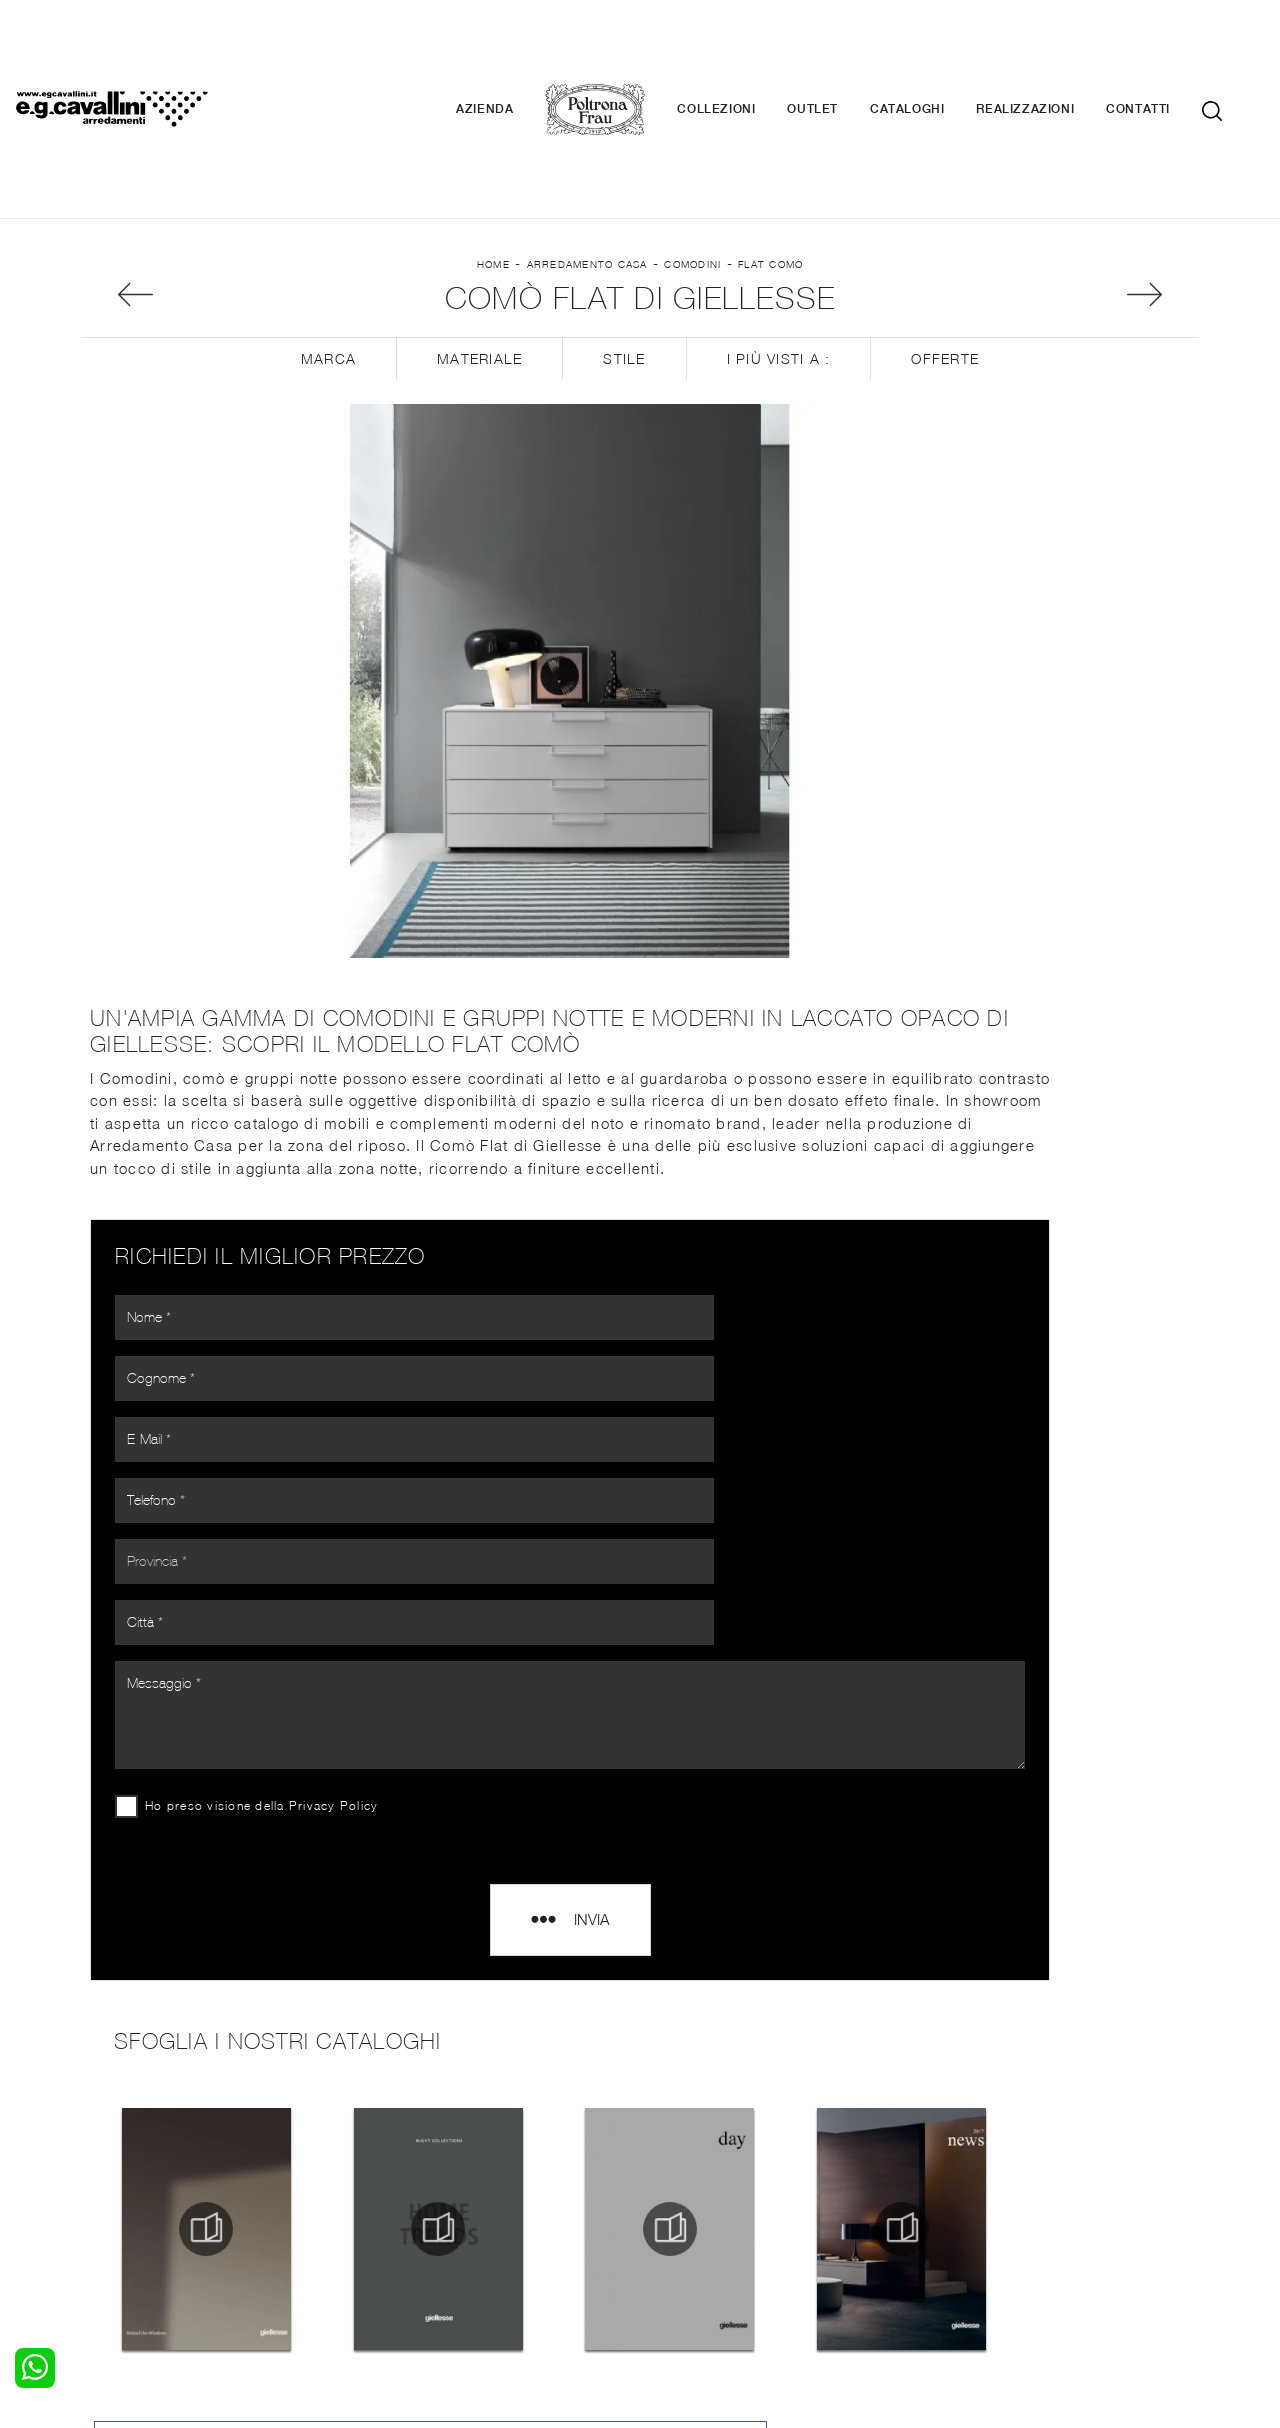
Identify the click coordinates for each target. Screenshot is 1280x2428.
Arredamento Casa (587, 161)
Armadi (105, 2192)
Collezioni (746, 50)
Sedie (385, 2212)
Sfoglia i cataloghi (1059, 398)
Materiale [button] (479, 270)
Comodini (692, 161)
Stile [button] (624, 270)
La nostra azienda (997, 2153)
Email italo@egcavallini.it (1032, 2279)
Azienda (514, 50)
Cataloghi (937, 50)
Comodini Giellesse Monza (1058, 1595)
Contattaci (972, 2173)
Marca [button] (328, 270)
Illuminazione (695, 2173)
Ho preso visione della (269, 1414)
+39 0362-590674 (877, 2279)
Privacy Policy (342, 1414)
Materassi (684, 2212)
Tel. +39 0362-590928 (726, 2279)
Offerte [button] (945, 270)
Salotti (388, 2153)
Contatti (1168, 50)
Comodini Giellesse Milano (1058, 1550)
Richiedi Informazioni (1058, 338)
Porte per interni (707, 2153)
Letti (97, 2153)
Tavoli (386, 2192)
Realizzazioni (1055, 50)
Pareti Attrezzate (424, 2173)
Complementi (696, 2192)
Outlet (842, 50)
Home (493, 161)
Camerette (117, 2173)
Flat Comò (770, 161)
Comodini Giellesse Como (1058, 1684)
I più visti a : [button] (779, 270)
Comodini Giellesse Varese (1058, 1639)
